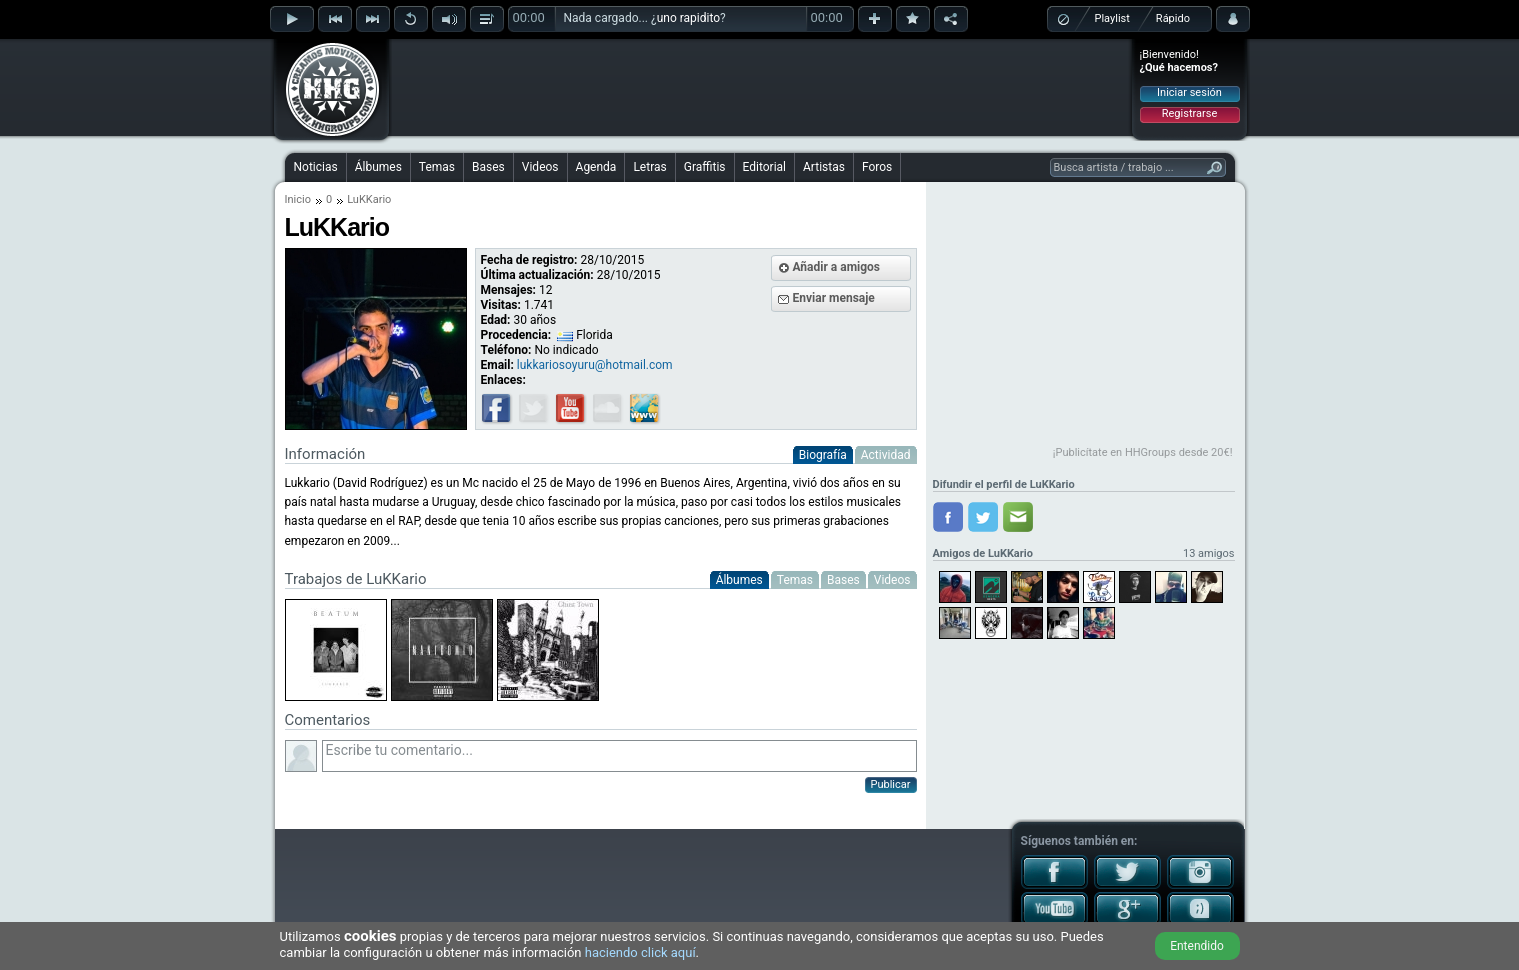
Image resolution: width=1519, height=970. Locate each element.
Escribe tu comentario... (619, 756)
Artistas (824, 167)
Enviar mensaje (834, 298)
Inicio (298, 199)
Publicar (891, 784)
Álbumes (378, 167)
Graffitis (705, 167)
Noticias (316, 167)
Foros (877, 167)
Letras (649, 167)
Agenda (596, 167)
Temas (437, 167)
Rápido (1173, 18)
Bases (488, 167)
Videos (540, 167)
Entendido (1197, 946)
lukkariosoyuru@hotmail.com (595, 365)
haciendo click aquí (640, 952)
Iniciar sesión (1189, 92)
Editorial (764, 167)
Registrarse (1189, 113)
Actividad (886, 455)
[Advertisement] (761, 87)
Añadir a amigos (837, 267)
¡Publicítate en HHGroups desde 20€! (1143, 452)
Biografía (823, 455)
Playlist (1112, 18)
